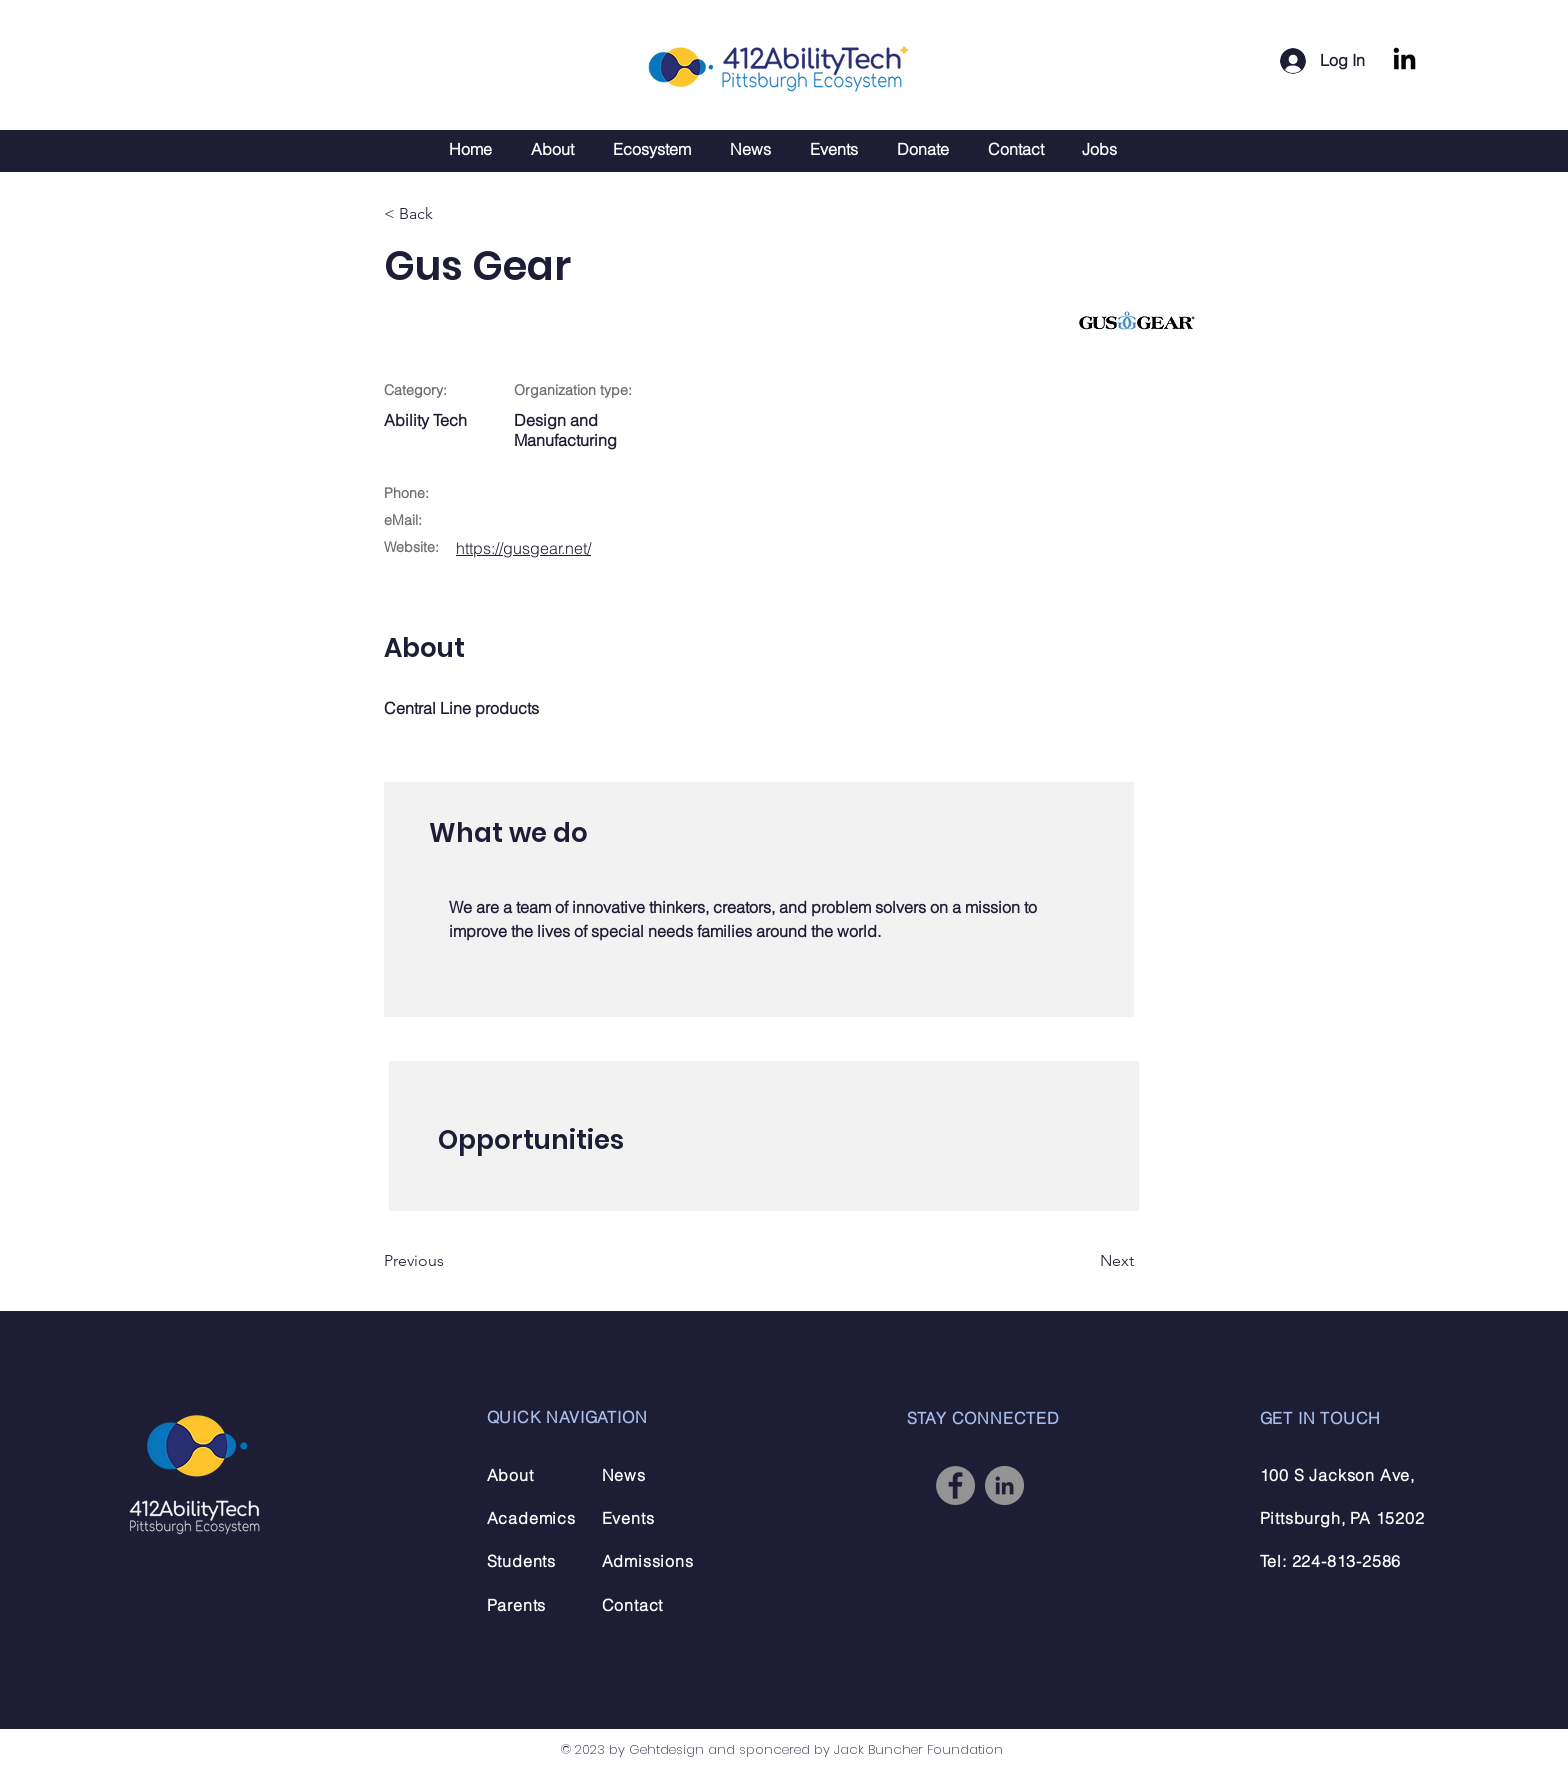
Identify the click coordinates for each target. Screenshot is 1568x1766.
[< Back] (449, 214)
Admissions (648, 1561)
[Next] (1084, 1261)
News (624, 1475)
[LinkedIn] (1404, 60)
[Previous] (449, 1261)
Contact (633, 1605)
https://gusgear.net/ (523, 548)
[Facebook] (955, 1485)
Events (628, 1518)
